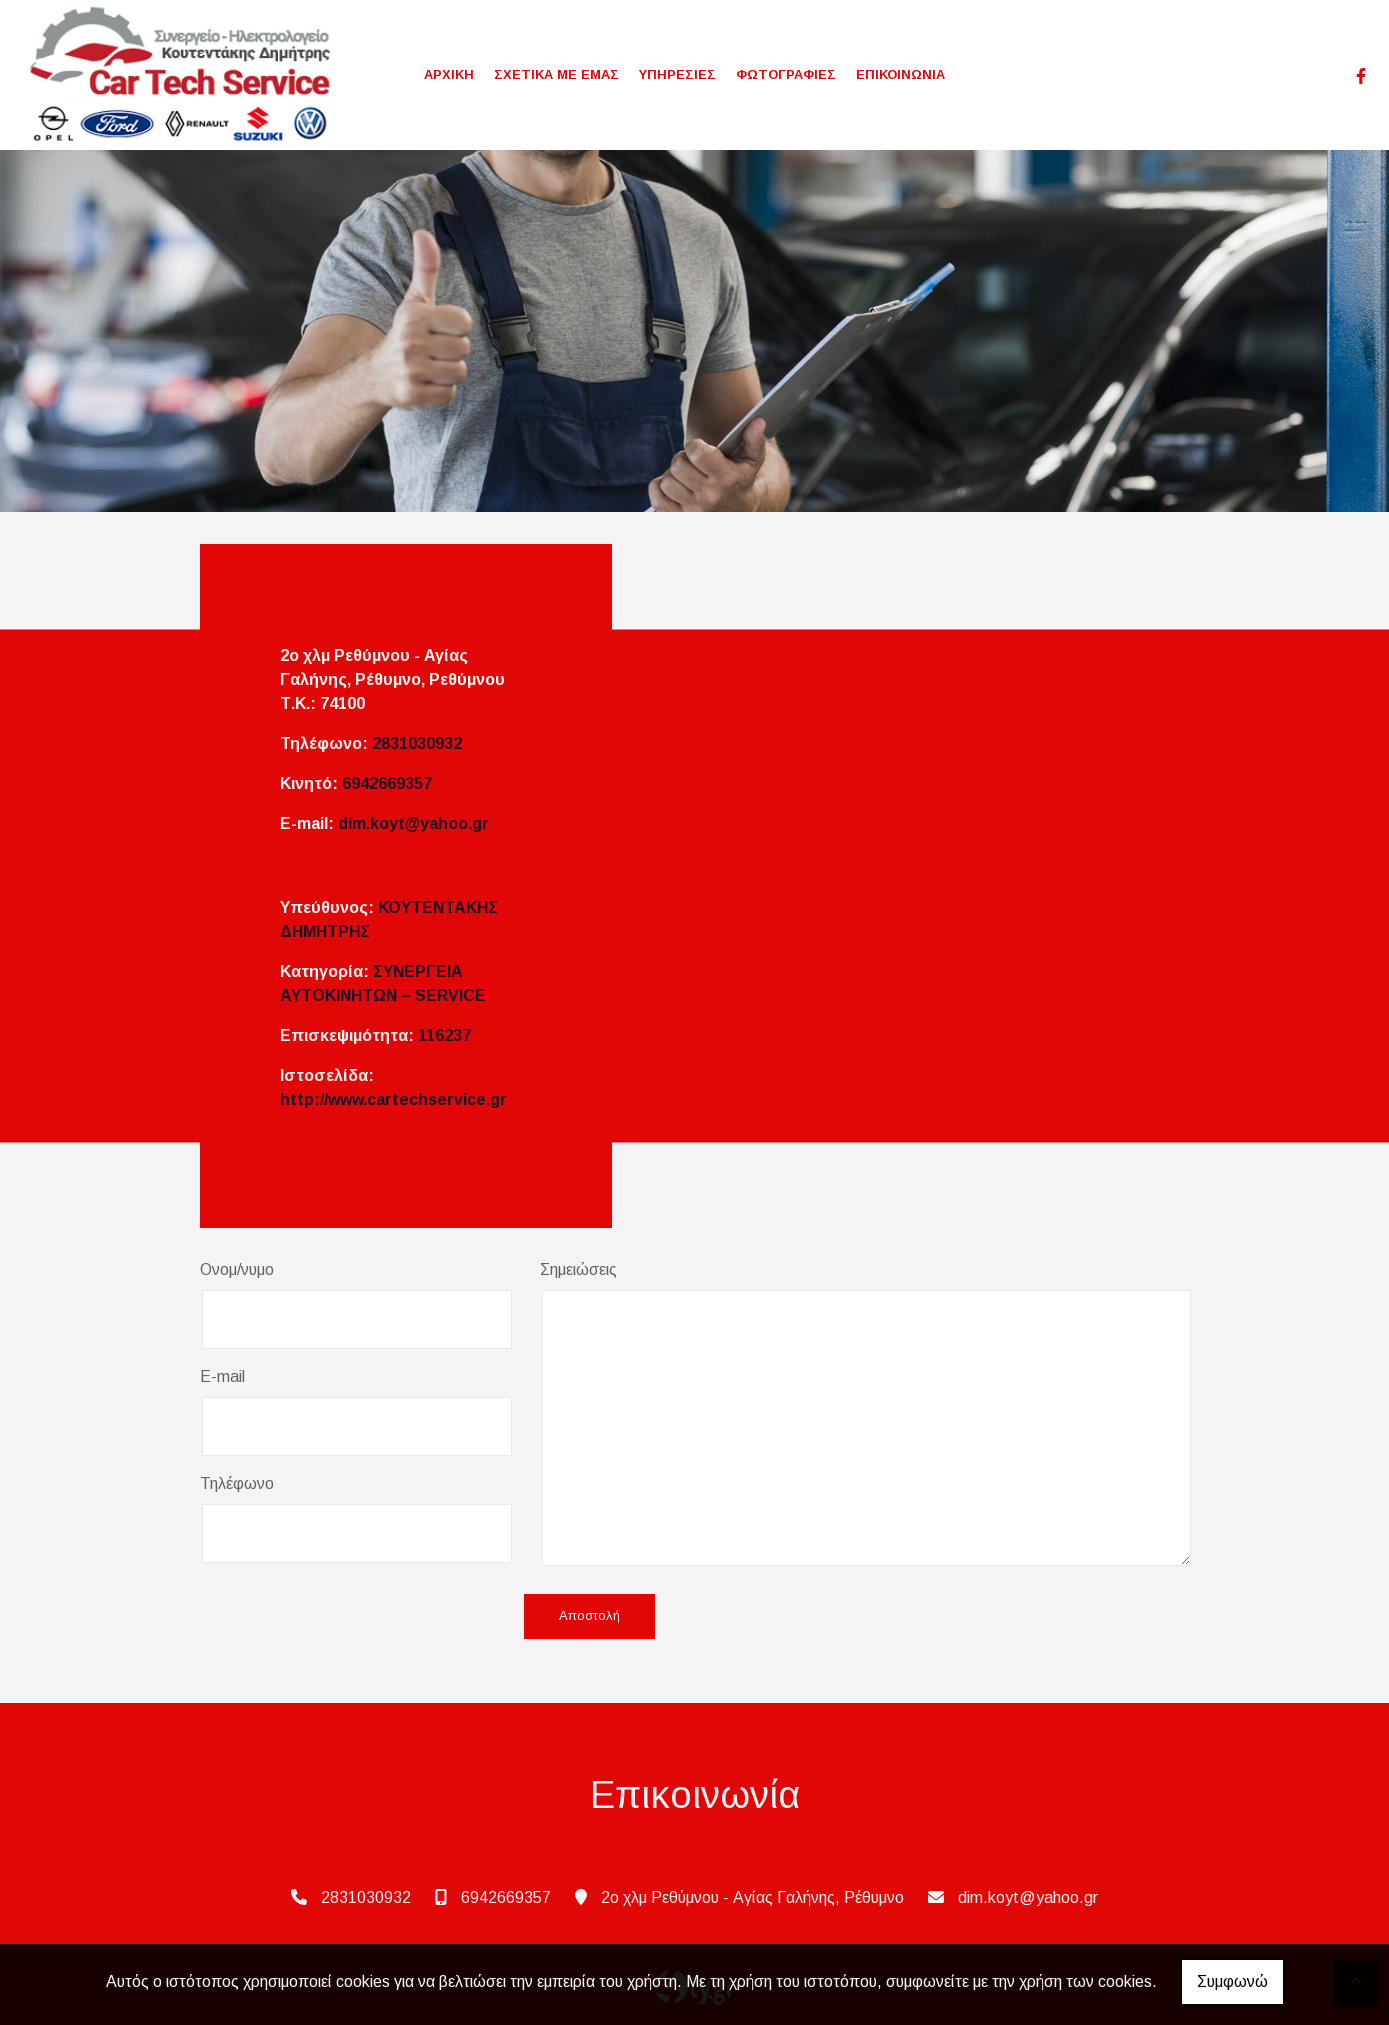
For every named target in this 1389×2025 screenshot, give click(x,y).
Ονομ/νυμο (237, 1269)
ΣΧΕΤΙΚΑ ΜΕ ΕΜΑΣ (556, 74)
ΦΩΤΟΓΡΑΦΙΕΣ (786, 74)
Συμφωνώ (1232, 1981)
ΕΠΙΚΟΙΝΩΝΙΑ (900, 74)
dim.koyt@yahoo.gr (413, 823)
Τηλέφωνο (237, 1483)
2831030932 (417, 743)
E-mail (222, 1376)
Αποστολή (589, 1616)
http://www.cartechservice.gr (393, 1099)
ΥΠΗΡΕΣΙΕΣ (677, 74)
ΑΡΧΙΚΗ (449, 74)
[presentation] (352, 1618)
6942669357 (387, 783)
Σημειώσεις (578, 1269)
